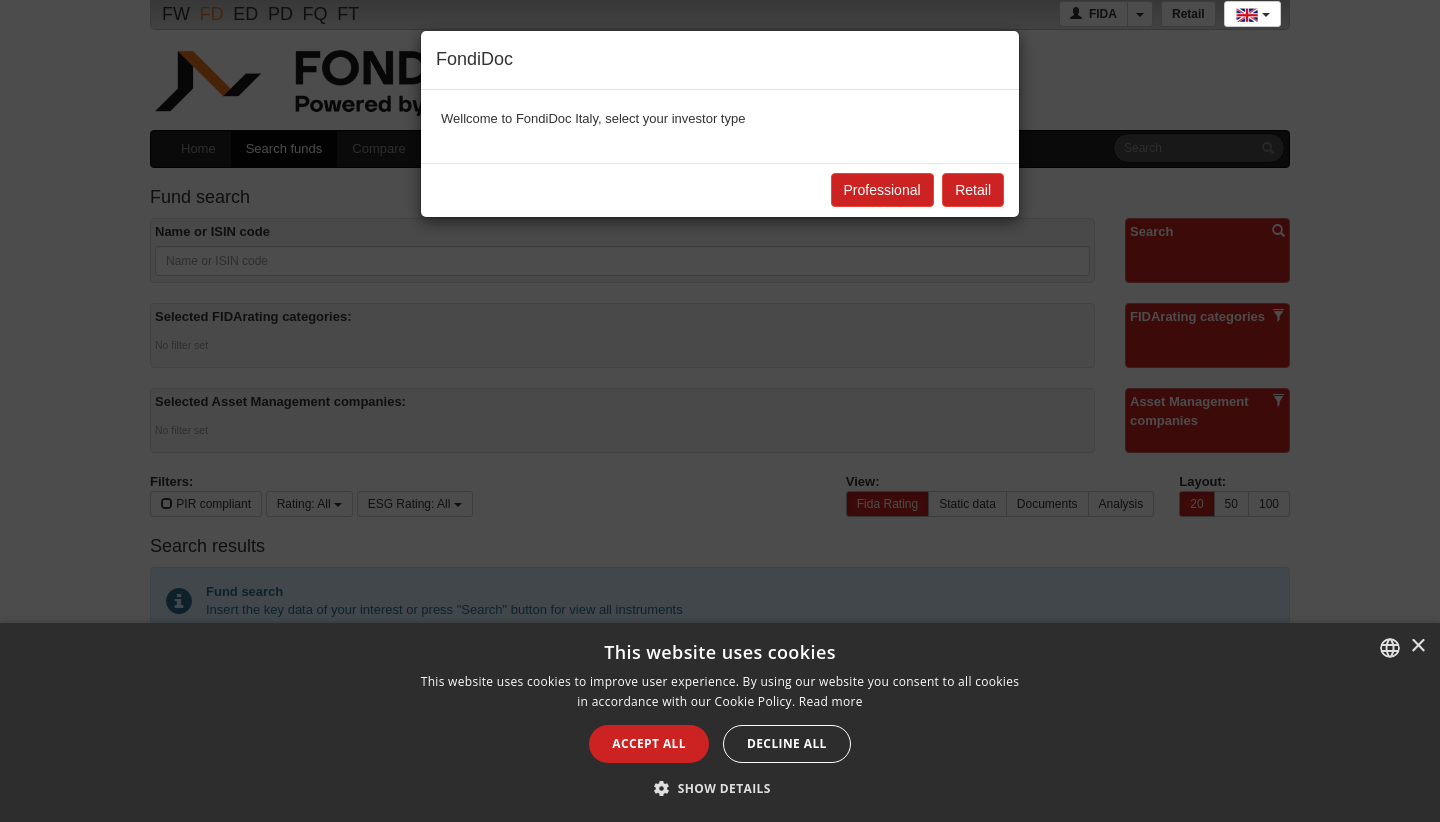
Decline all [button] (787, 743)
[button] (720, 788)
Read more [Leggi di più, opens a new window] (831, 701)
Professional (882, 190)
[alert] (720, 722)
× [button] (1417, 646)
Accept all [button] (649, 743)
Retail (973, 190)
